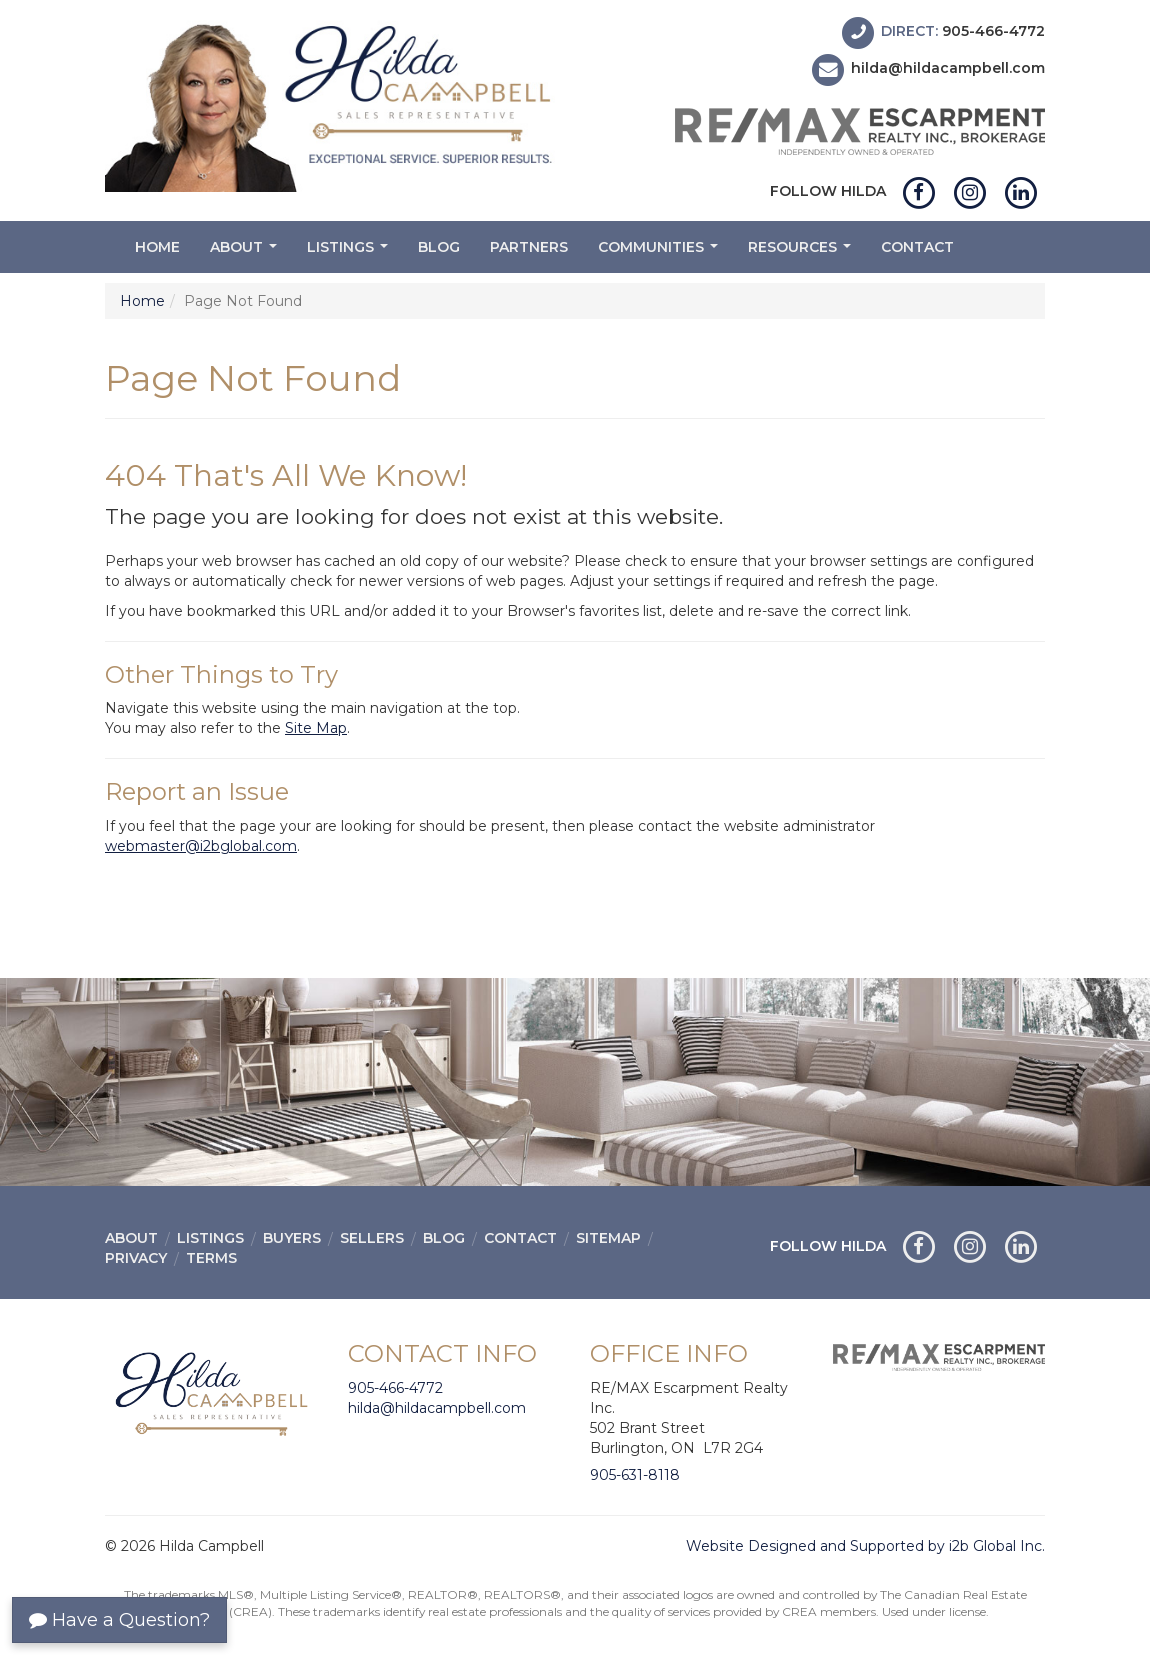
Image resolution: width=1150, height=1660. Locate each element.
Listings (350, 252)
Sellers (372, 1238)
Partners (529, 247)
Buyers (292, 1238)
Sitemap (608, 1238)
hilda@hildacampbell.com (948, 69)
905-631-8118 (635, 1475)
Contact (917, 247)
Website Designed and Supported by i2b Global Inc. (865, 1546)
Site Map (316, 728)
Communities (660, 252)
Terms (211, 1258)
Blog (439, 247)
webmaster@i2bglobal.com (201, 846)
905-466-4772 (993, 31)
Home (157, 247)
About (246, 252)
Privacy (136, 1258)
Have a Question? (119, 1620)
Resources (802, 252)
